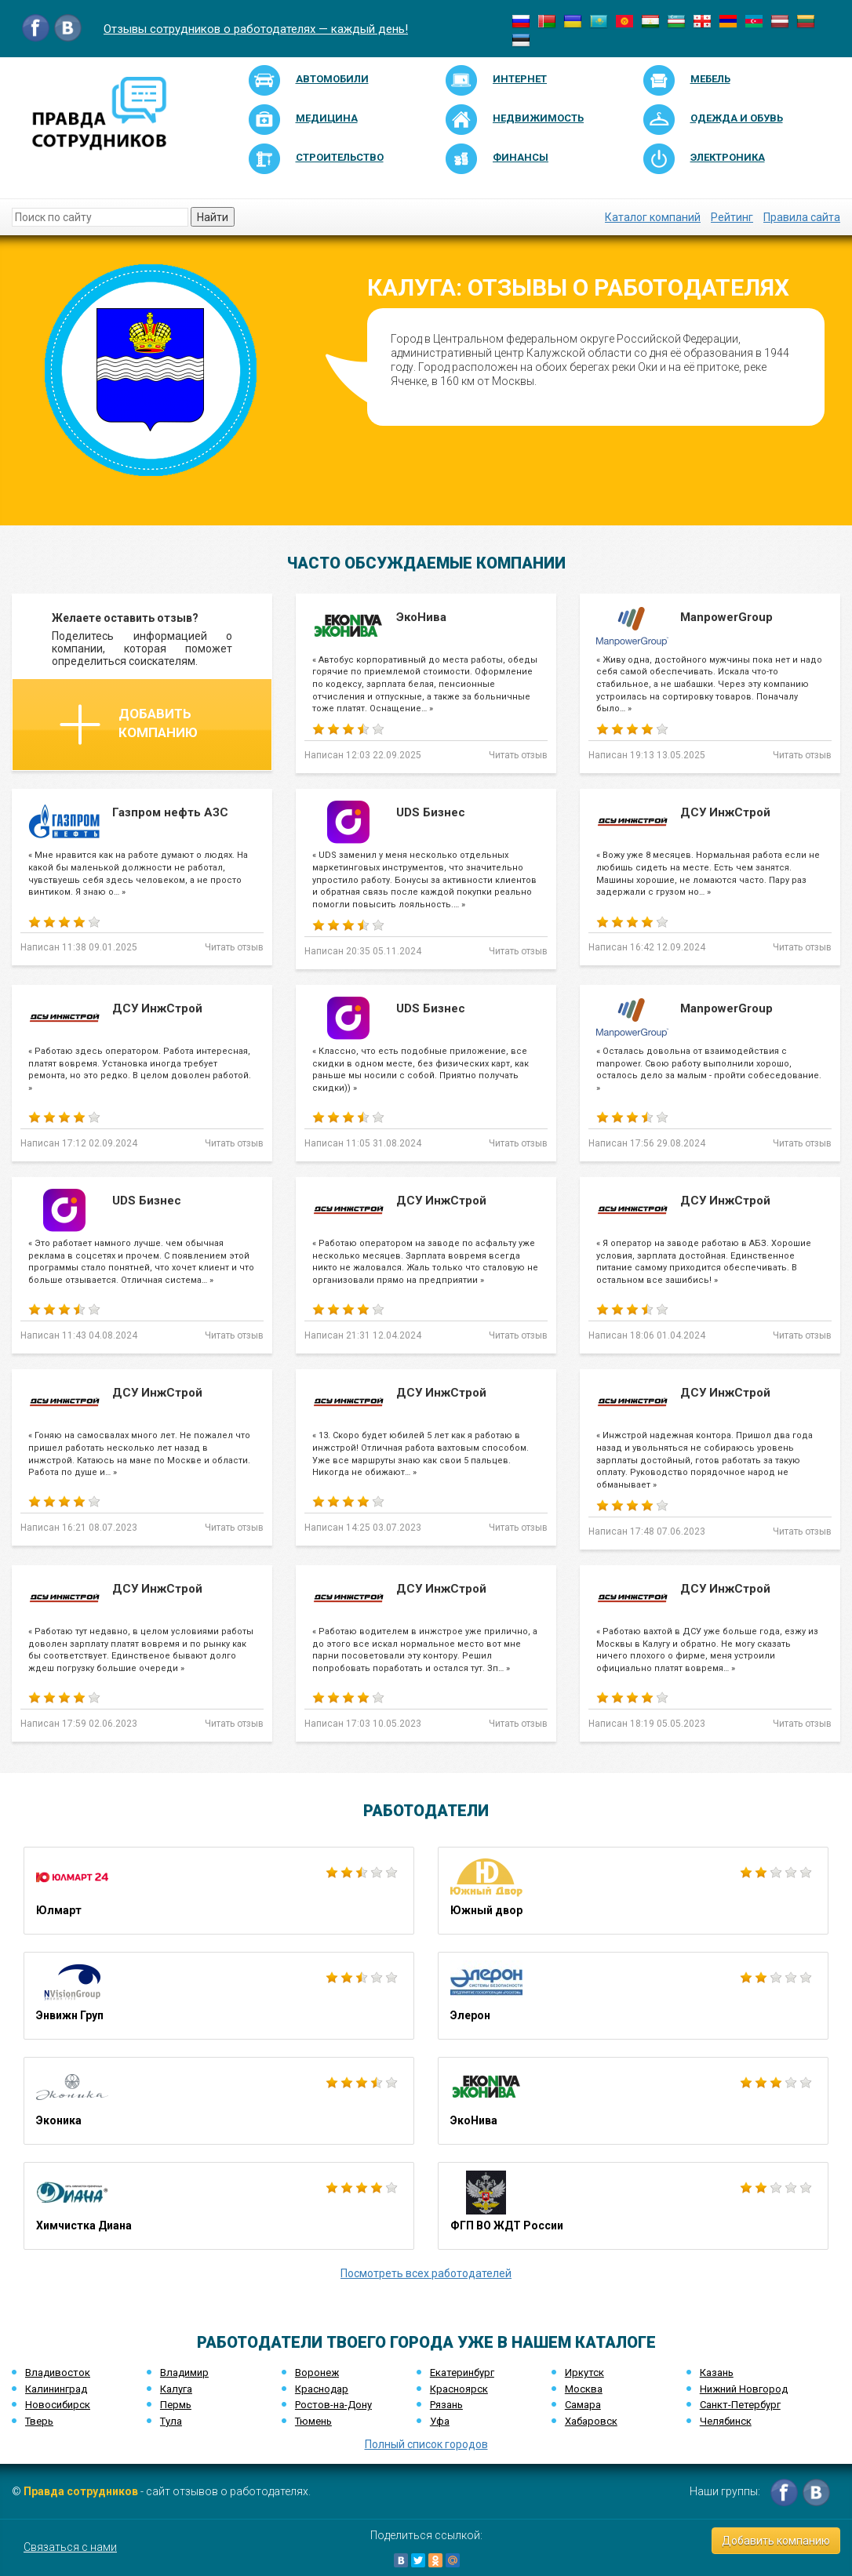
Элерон (633, 1996)
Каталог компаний (653, 217)
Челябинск (726, 2421)
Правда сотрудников (81, 2491)
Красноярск (459, 2389)
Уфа (440, 2421)
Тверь (39, 2421)
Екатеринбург (462, 2372)
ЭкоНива (633, 2101)
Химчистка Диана (218, 2206)
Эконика (218, 2101)
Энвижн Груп (218, 1996)
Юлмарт (218, 1891)
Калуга (176, 2389)
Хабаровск (591, 2421)
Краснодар (321, 2389)
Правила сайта (801, 217)
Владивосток (57, 2372)
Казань (717, 2372)
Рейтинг (732, 217)
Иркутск (584, 2372)
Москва (584, 2389)
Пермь (175, 2405)
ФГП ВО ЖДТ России (633, 2206)
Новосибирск (57, 2405)
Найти (212, 217)
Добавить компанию (129, 724)
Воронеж (317, 2372)
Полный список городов (426, 2444)
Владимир (184, 2372)
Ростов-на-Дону (333, 2405)
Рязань (446, 2405)
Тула (171, 2421)
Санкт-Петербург (740, 2405)
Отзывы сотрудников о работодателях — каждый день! (256, 29)
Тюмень (313, 2421)
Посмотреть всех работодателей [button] (426, 2273)
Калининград (56, 2389)
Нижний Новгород (744, 2389)
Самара (583, 2405)
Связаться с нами (70, 2547)
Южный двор (633, 1891)
